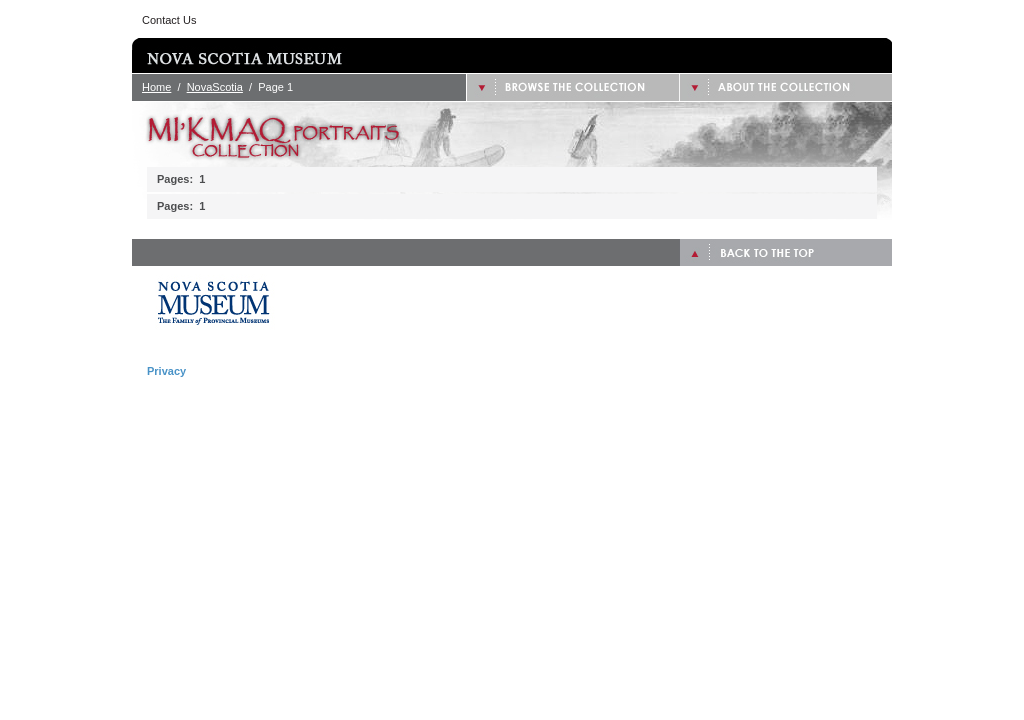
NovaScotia (215, 87)
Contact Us (169, 20)
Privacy (166, 371)
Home (156, 87)
